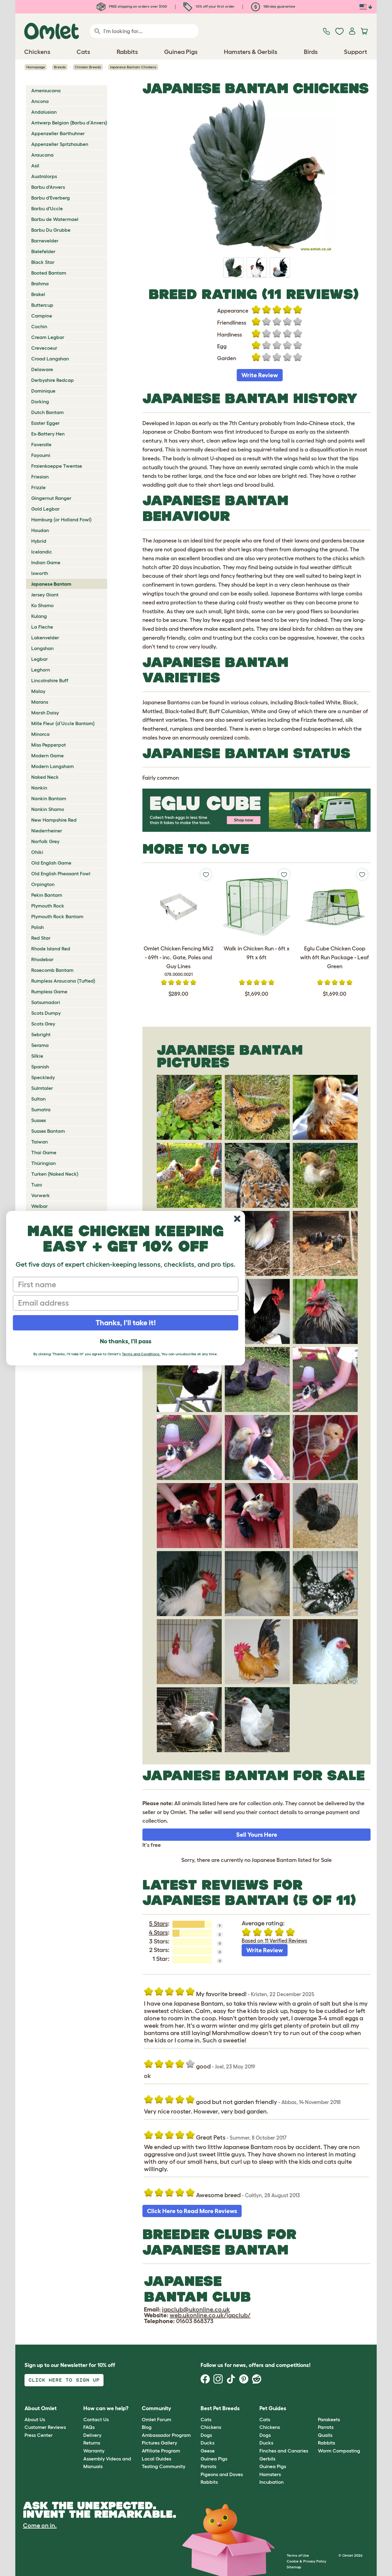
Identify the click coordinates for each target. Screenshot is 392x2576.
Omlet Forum (156, 2419)
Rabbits (209, 2482)
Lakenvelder (45, 637)
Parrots (208, 2466)
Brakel (38, 294)
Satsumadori (45, 1002)
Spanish (40, 1066)
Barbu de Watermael (54, 219)
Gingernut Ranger (51, 498)
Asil (35, 165)
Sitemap (294, 2567)
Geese (208, 2450)
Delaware (42, 369)
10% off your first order (209, 6)
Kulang (39, 616)
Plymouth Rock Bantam (57, 916)
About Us (34, 2419)
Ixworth (39, 573)
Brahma (40, 283)
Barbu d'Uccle (47, 208)
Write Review (259, 375)
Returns (91, 2442)
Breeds (60, 67)
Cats (206, 2419)
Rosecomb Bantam (52, 970)
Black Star (43, 262)
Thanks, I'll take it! (126, 1322)
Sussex (38, 1120)
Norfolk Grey (45, 841)
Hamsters (270, 2474)
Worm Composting (339, 2450)
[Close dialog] (237, 1218)
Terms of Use (298, 2555)
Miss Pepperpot (48, 745)
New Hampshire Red (54, 820)
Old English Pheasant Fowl (60, 873)
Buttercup (42, 305)
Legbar (39, 659)
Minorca (40, 734)
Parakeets (329, 2419)
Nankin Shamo (47, 809)
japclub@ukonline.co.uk (196, 2309)
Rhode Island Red (50, 948)
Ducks (207, 2442)
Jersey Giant (44, 594)
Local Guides (156, 2458)
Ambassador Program (166, 2435)
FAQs (89, 2427)
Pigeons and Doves (222, 2474)
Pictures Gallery (159, 2442)
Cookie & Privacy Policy (306, 2561)
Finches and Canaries (283, 2450)
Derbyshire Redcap (52, 380)
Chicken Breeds (88, 67)
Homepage (35, 67)
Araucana (42, 155)
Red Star (41, 938)
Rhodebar (42, 959)
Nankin (39, 787)
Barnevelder (44, 240)
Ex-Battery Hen (48, 433)
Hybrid (38, 541)
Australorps (44, 176)
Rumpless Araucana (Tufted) (63, 981)
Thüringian (43, 1163)
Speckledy (43, 1077)
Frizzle (38, 487)
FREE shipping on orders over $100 (132, 6)
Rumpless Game (49, 991)
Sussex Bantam (48, 1131)
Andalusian (44, 112)
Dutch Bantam (47, 412)
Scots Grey (43, 1023)
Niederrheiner (46, 830)
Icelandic (41, 551)
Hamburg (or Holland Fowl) (61, 519)
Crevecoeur (44, 348)
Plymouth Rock (47, 905)
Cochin (39, 326)
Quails (325, 2435)
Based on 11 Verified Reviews (274, 1940)
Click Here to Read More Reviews (192, 2211)
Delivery (92, 2435)
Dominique (43, 391)
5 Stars (158, 1923)
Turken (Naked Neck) (54, 1174)
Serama (40, 1045)
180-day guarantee (273, 6)
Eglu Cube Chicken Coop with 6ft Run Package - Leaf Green (334, 957)
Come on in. (40, 2525)
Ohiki (37, 852)
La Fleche (42, 627)
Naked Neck (45, 777)
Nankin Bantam (48, 798)
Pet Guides (272, 2408)
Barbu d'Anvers (48, 187)
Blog (147, 2427)
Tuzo (36, 1184)
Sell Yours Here (256, 1834)
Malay (38, 691)
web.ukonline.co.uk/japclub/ (210, 2315)
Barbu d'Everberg (50, 197)
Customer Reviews (45, 2427)
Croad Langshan (50, 358)
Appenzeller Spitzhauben (59, 144)
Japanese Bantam (51, 584)
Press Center (38, 2435)
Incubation (271, 2482)
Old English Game (51, 863)
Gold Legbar (45, 509)
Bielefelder (43, 251)
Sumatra (41, 1109)
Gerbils (267, 2458)
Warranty (93, 2450)
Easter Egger (45, 423)
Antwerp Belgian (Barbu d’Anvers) (69, 122)
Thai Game (43, 1152)
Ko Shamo (42, 605)
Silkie (37, 1056)
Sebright (41, 1034)
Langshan (42, 648)
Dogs (206, 2435)
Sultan (38, 1099)
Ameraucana (46, 90)
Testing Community (163, 2466)
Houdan (40, 530)
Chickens (211, 2427)
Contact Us (96, 2419)
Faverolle (41, 444)
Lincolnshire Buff (49, 680)
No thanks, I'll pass (125, 1341)
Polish (37, 927)
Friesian (40, 476)
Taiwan (39, 1141)
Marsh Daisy (45, 712)
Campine (41, 315)
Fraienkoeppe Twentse (56, 466)
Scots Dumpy (46, 1013)
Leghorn (40, 669)
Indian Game (45, 562)
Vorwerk (40, 1195)
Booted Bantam (48, 273)
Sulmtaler (42, 1088)
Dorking (40, 401)
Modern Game (47, 755)
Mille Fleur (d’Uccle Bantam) (63, 723)
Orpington (43, 884)
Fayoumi (40, 455)
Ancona (40, 101)
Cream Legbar (47, 337)
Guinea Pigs (214, 2458)
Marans (39, 702)
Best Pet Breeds (220, 2408)
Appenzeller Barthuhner (58, 133)
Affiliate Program (161, 2450)
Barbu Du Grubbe (50, 230)
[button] (313, 2409)
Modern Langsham (52, 766)
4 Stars (158, 1932)
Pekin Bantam (46, 895)
